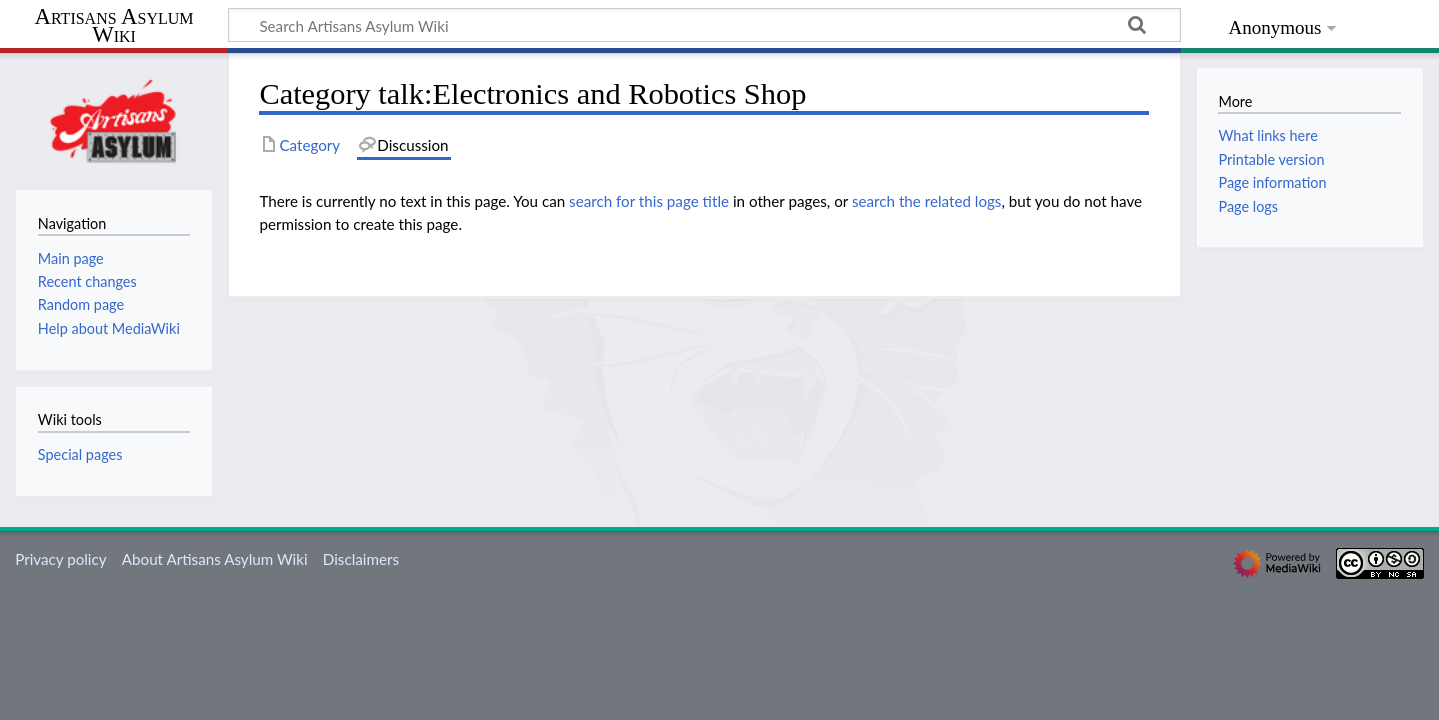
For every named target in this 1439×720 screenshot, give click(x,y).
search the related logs (927, 201)
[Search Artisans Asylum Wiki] (704, 25)
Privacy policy (60, 559)
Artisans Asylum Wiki (113, 26)
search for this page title (649, 201)
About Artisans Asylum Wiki (215, 559)
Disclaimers (361, 559)
